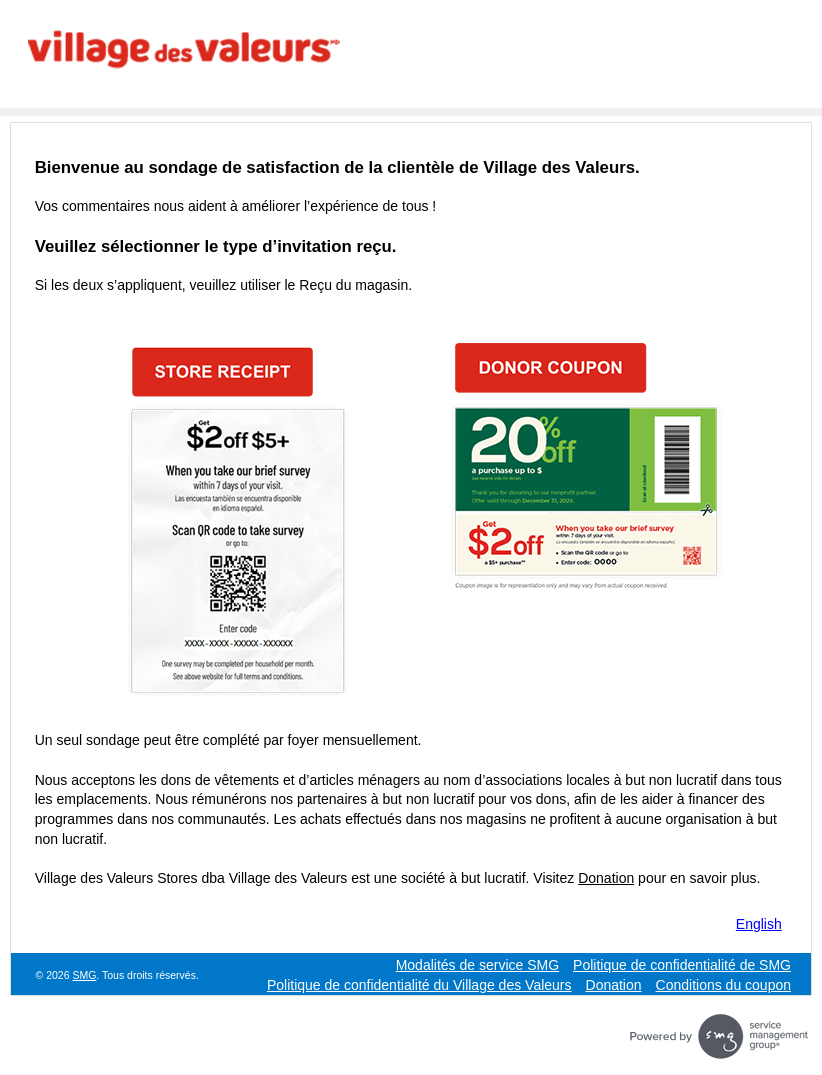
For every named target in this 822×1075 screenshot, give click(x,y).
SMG (84, 975)
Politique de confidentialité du (419, 985)
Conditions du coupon (723, 985)
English (759, 924)
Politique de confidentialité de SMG (682, 965)
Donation (606, 878)
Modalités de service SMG (477, 965)
